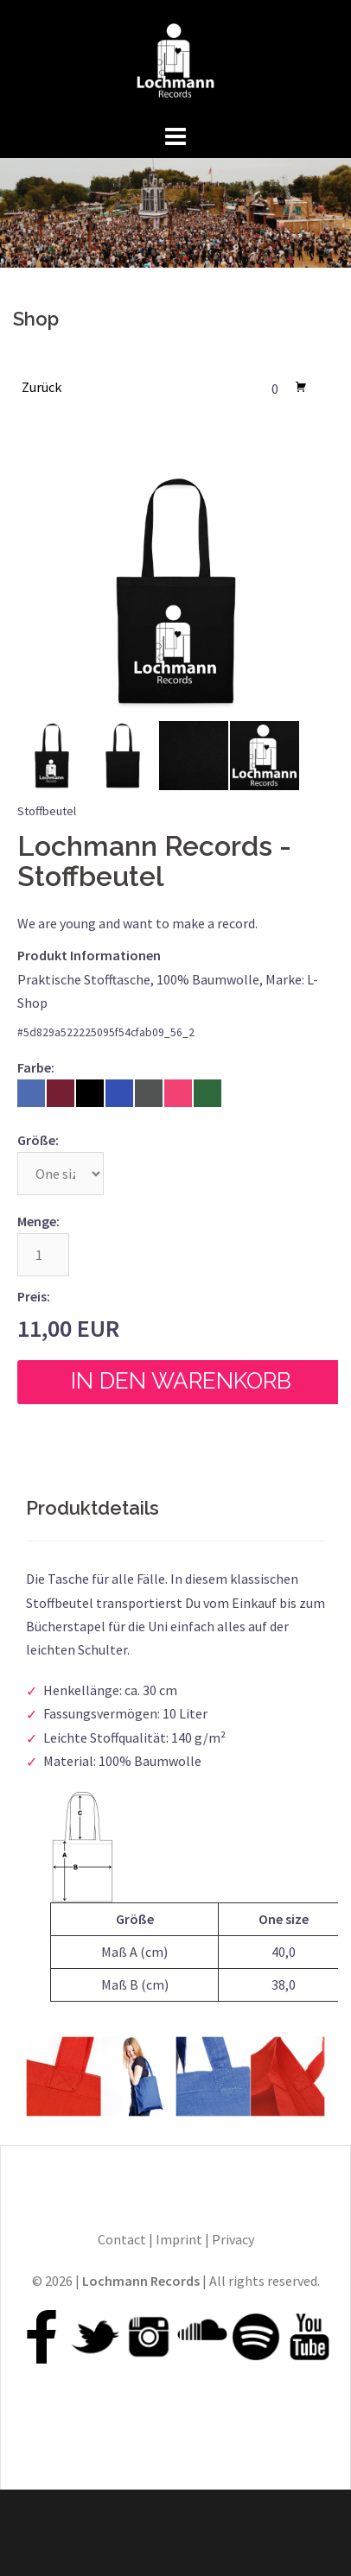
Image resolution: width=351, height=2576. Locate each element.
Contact (122, 2239)
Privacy (233, 2239)
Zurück (41, 387)
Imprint (179, 2239)
